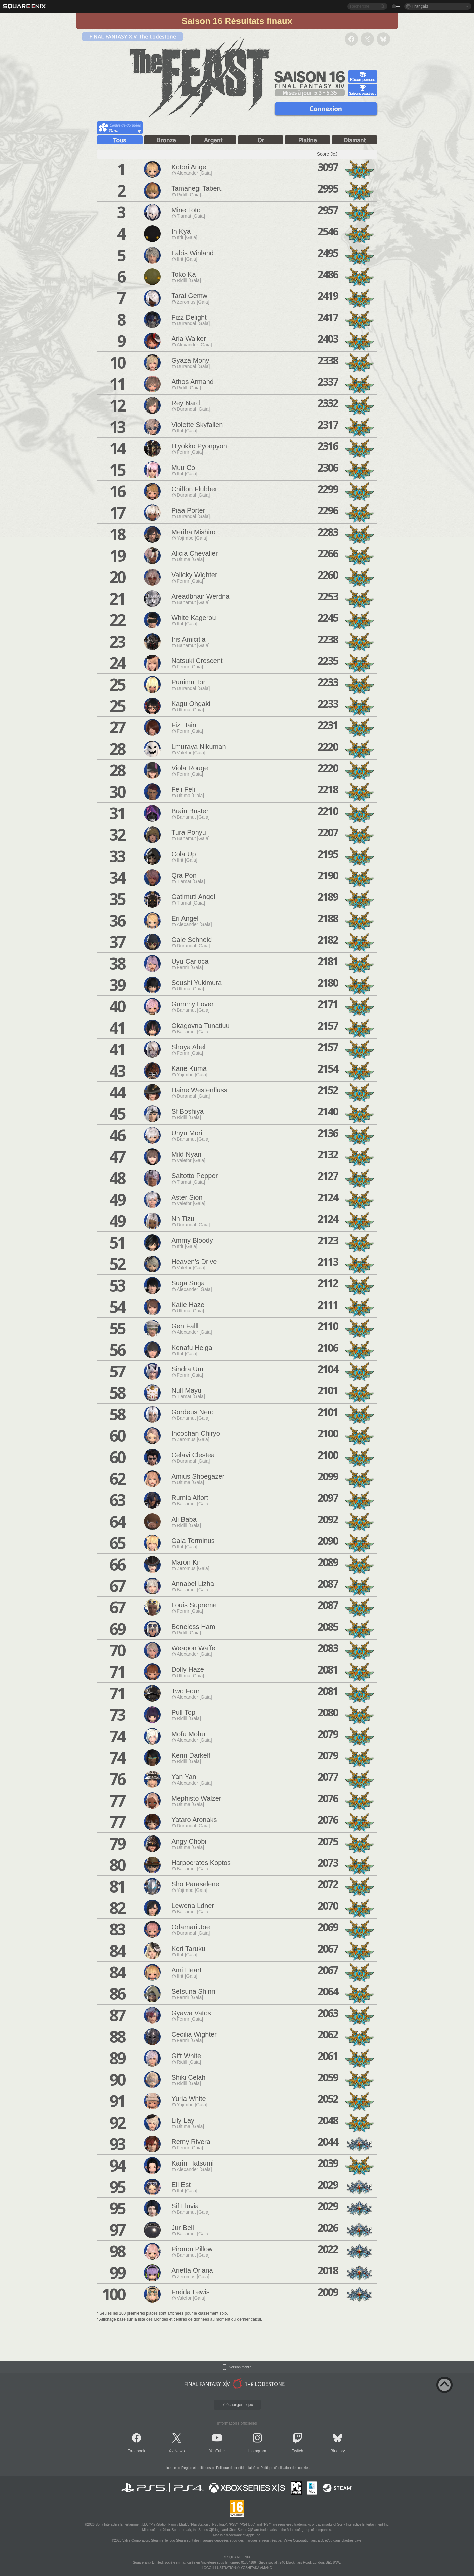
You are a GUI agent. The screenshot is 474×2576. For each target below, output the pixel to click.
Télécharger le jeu (237, 2404)
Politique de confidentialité (235, 2468)
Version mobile (240, 2367)
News (180, 2451)
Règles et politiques (196, 2468)
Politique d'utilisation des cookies (285, 2468)
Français (420, 6)
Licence (170, 2468)
